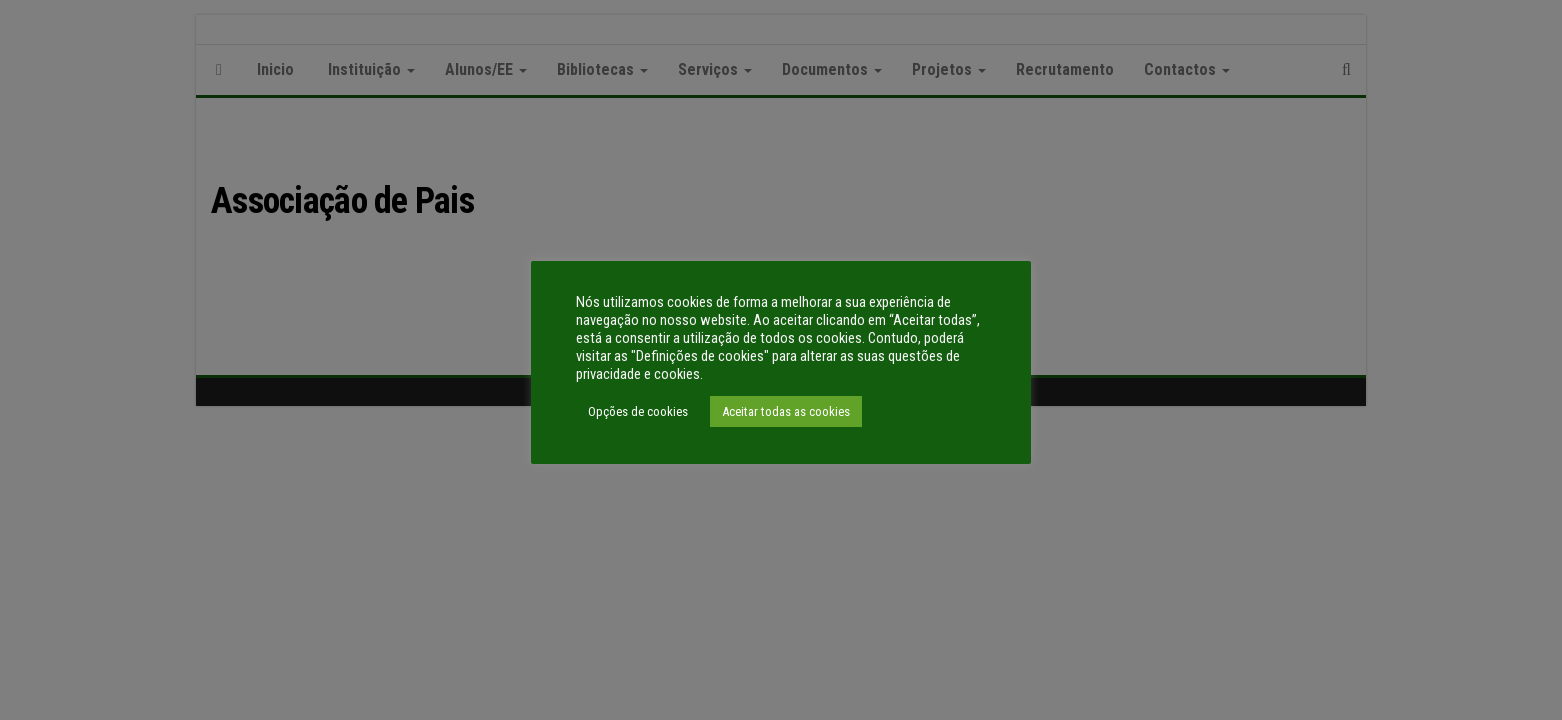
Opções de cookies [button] (638, 411)
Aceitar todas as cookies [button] (786, 411)
